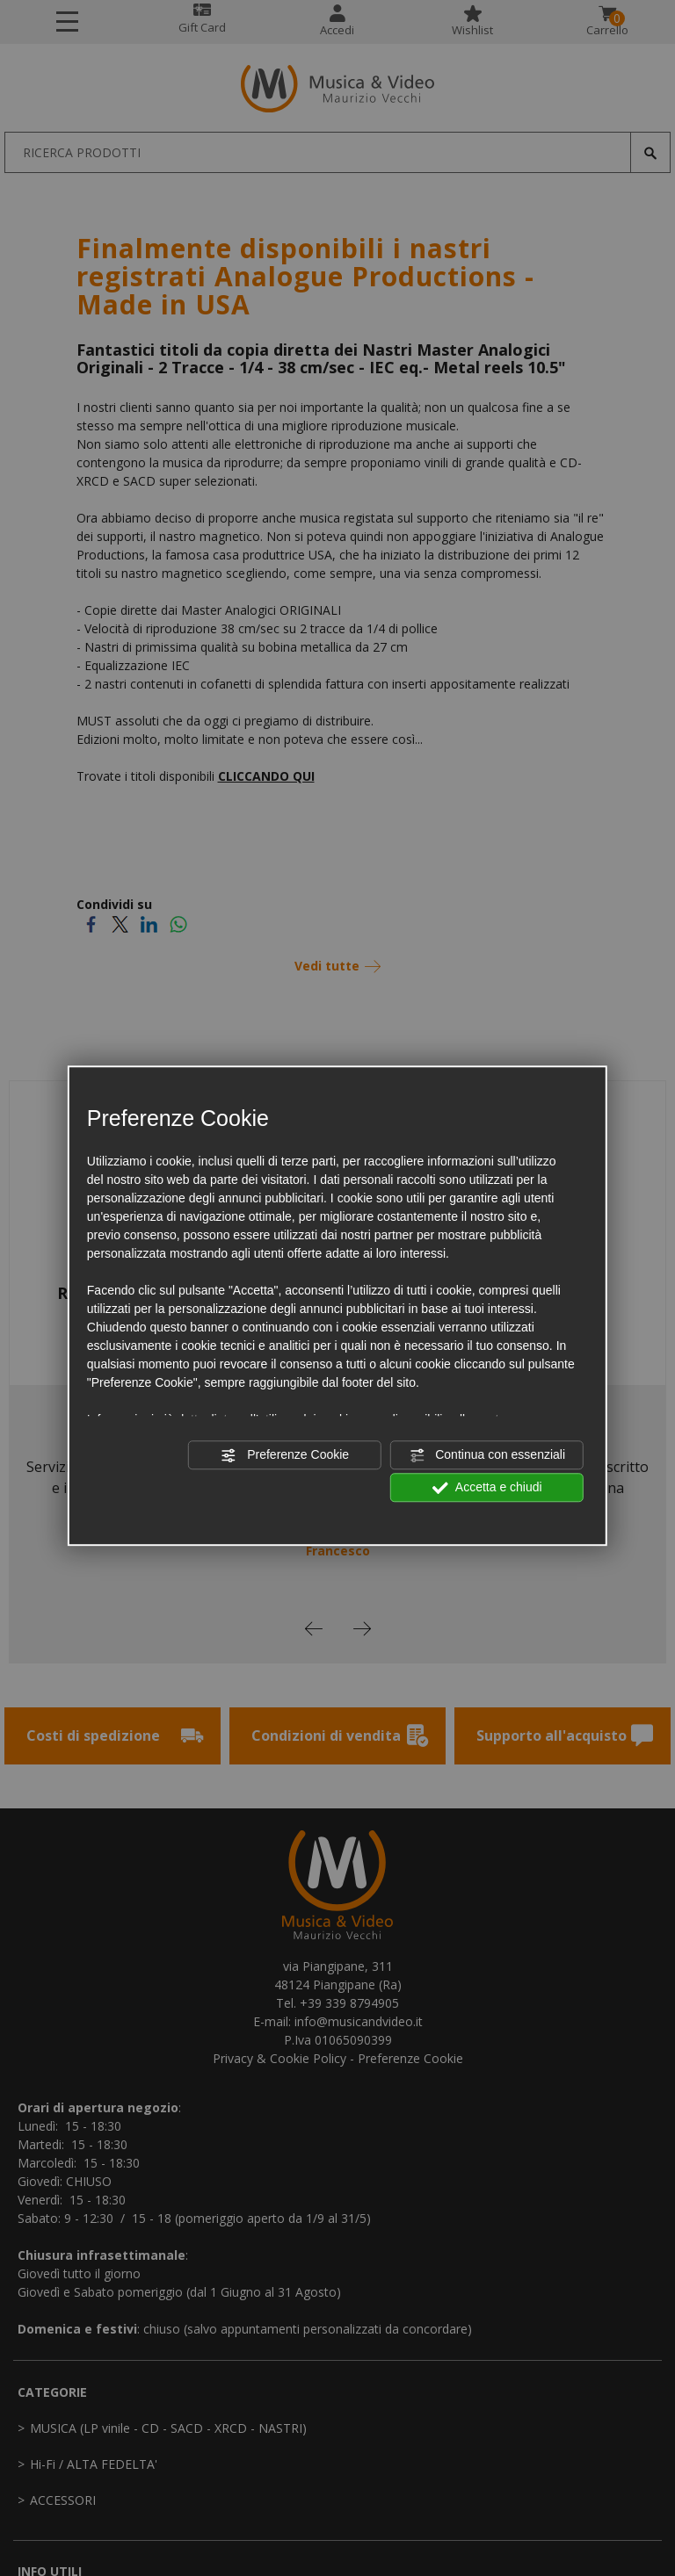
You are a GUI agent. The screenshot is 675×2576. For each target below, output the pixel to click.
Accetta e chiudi (487, 1488)
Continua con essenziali (487, 1455)
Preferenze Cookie (285, 1455)
